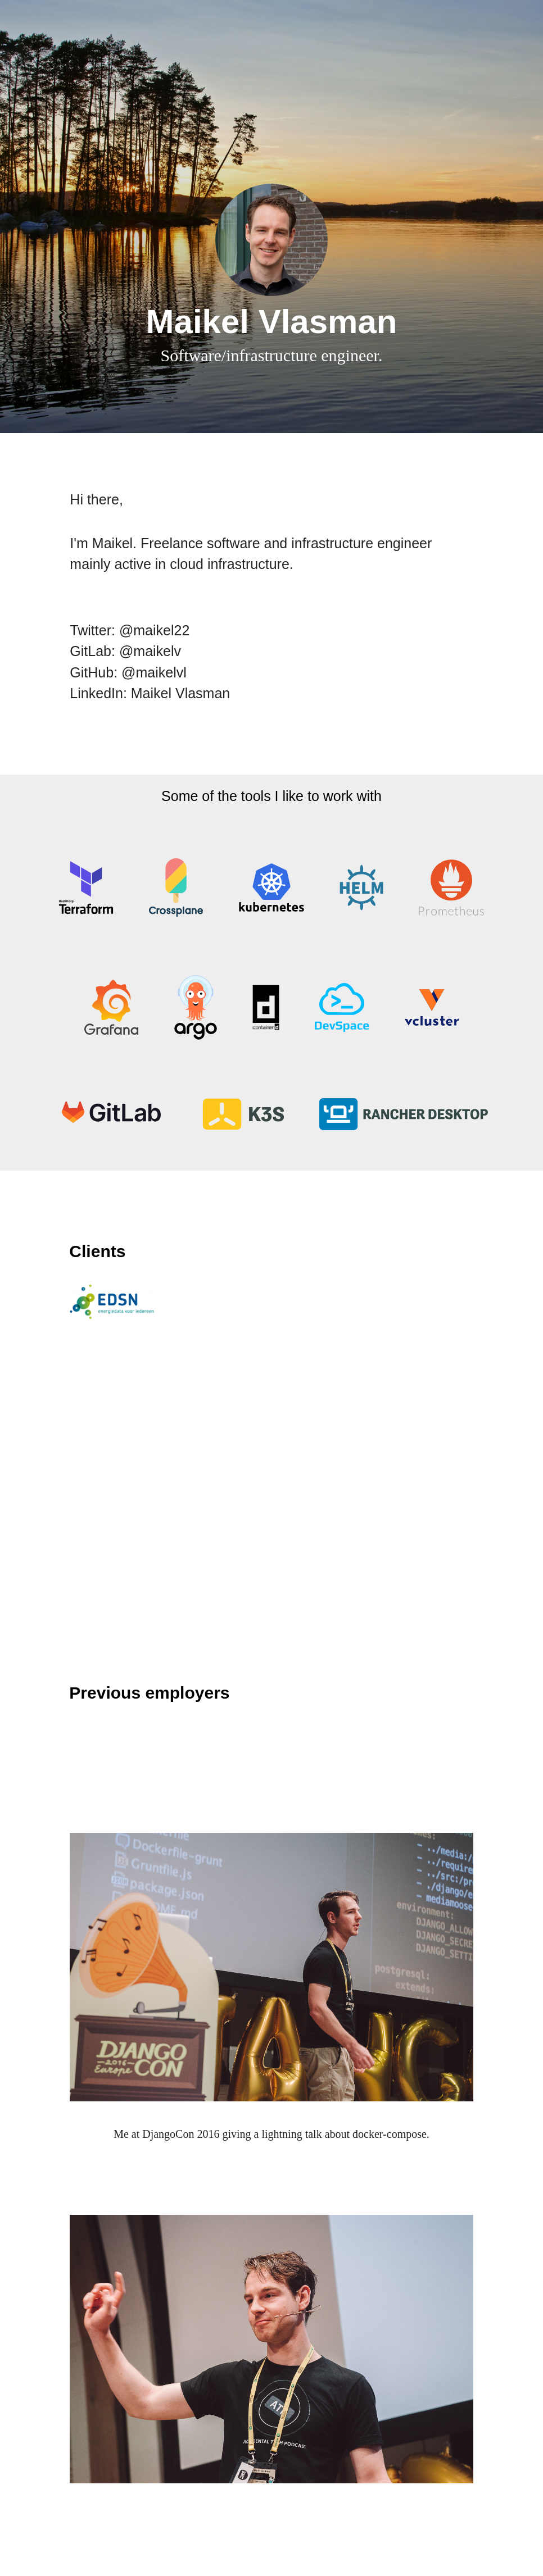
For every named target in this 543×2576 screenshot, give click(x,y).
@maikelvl (154, 672)
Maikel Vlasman (180, 693)
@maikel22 (154, 630)
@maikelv (150, 651)
